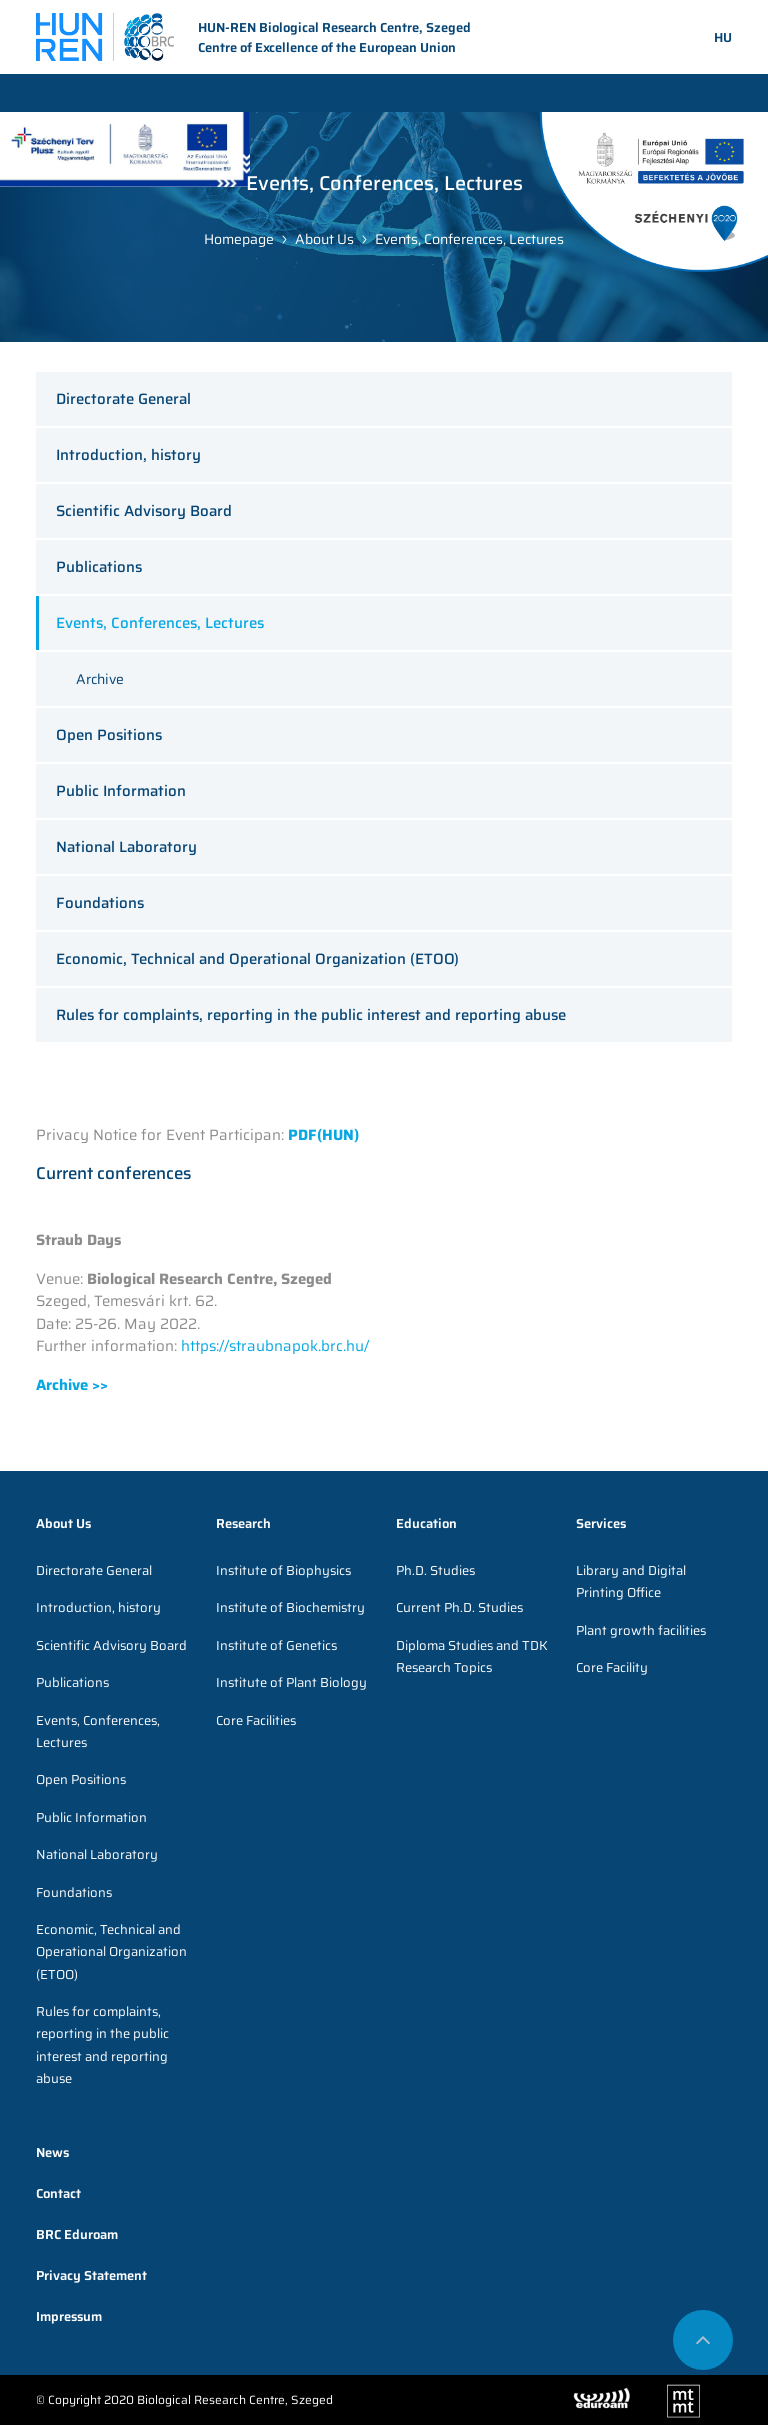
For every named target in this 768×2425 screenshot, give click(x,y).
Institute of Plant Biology (291, 1682)
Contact (58, 2193)
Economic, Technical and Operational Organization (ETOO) (257, 959)
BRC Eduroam (77, 2234)
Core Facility (612, 1667)
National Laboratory (126, 847)
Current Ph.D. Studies (459, 1607)
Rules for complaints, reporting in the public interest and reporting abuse (311, 1015)
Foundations (100, 903)
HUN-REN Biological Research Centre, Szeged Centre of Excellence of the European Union (253, 38)
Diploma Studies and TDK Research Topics (472, 1656)
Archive (100, 679)
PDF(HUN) (323, 1135)
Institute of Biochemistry (290, 1607)
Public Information (121, 791)
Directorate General (123, 399)
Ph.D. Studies (435, 1570)
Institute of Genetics (276, 1645)
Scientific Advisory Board (144, 511)
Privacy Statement (91, 2275)
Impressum (69, 2316)
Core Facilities (256, 1720)
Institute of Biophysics (283, 1570)
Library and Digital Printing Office (631, 1581)
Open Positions (109, 735)
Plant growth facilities (641, 1630)
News (52, 2152)
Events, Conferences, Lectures (469, 239)
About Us (324, 239)
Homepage (239, 239)
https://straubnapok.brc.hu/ (275, 1346)
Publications (99, 567)
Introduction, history (128, 455)
